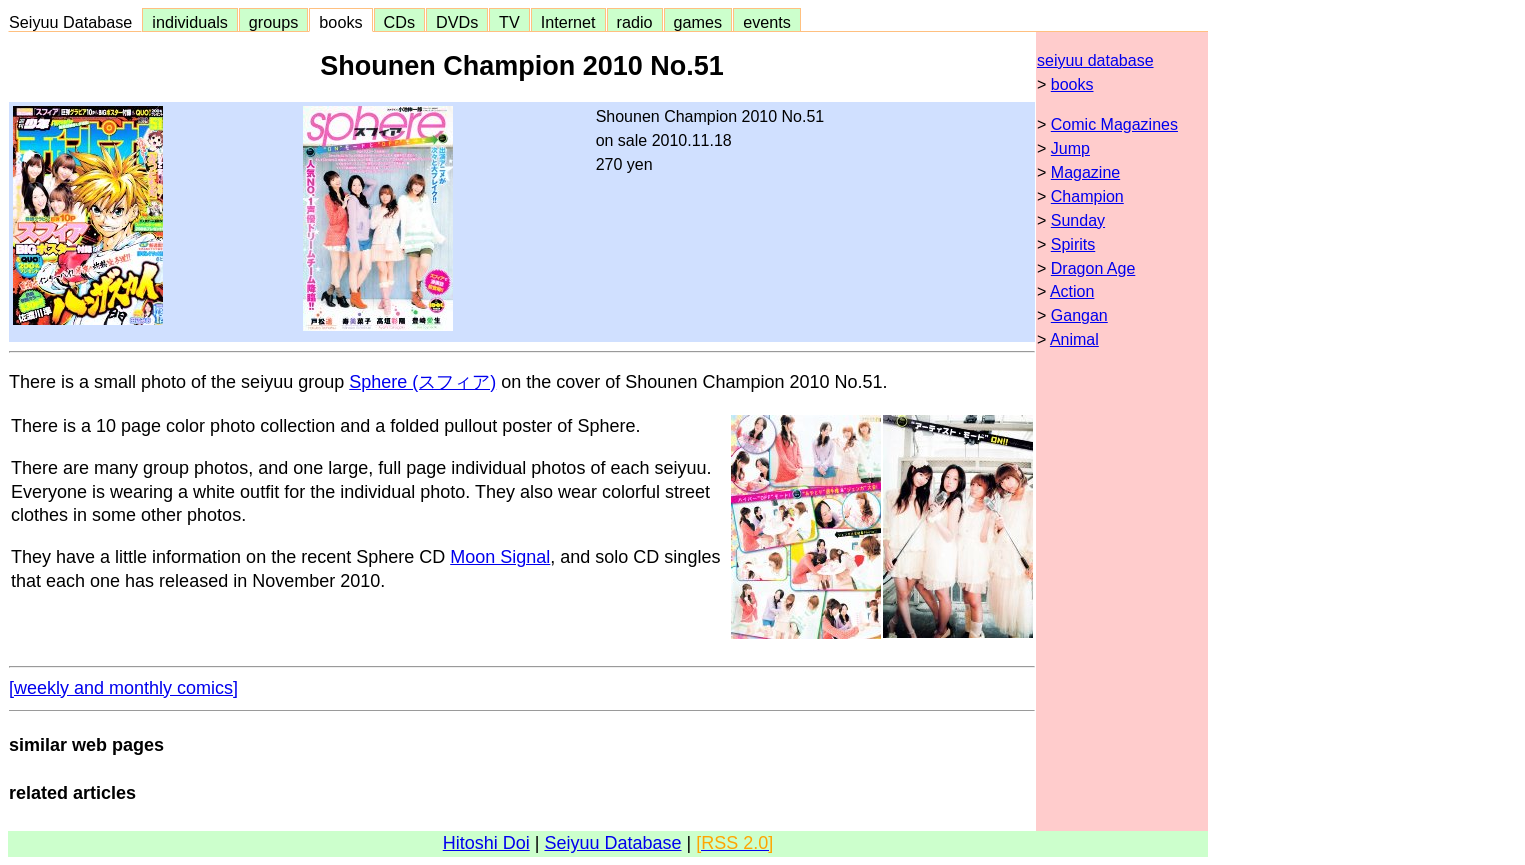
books (340, 22)
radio (635, 22)
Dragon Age (1093, 268)
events (767, 22)
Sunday (1078, 220)
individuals (190, 22)
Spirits (1073, 244)
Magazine (1085, 172)
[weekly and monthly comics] (123, 688)
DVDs (457, 22)
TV (509, 22)
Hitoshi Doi (486, 843)
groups (274, 22)
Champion (1087, 196)
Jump (1070, 148)
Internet (568, 22)
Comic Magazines (1114, 124)
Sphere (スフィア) (422, 382)
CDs (399, 22)
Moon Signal (500, 557)
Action (1072, 291)
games (698, 22)
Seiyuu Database (75, 22)
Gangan (1079, 315)
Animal (1074, 339)
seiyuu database (1095, 60)
